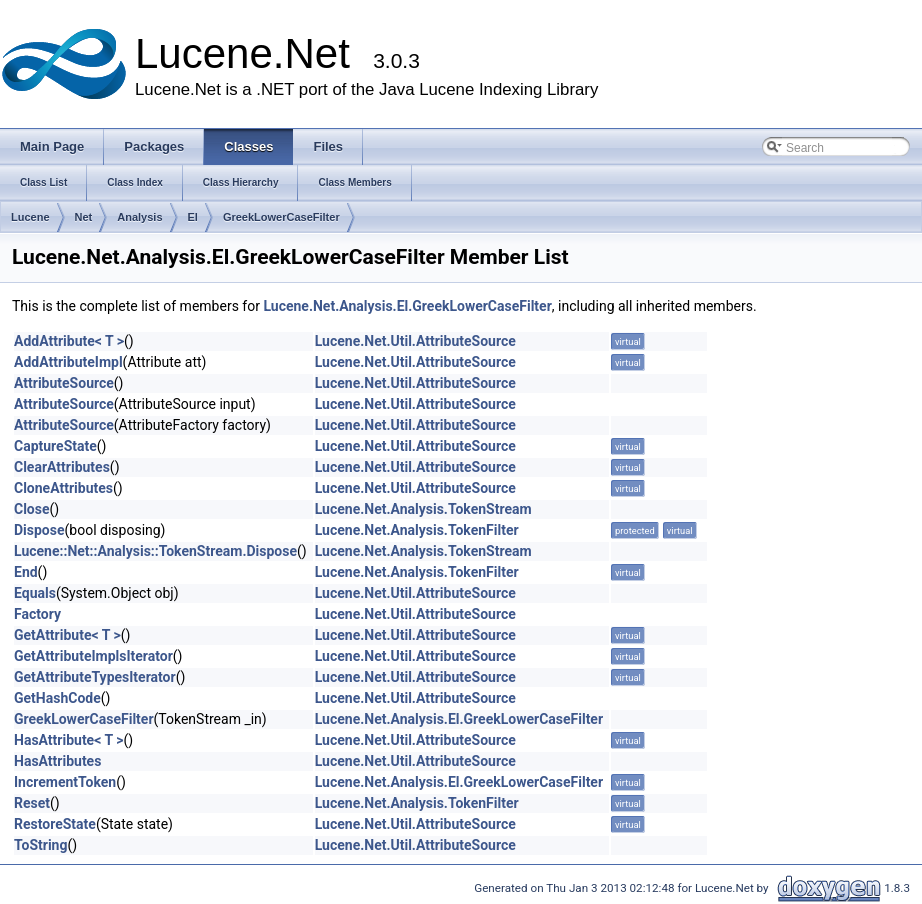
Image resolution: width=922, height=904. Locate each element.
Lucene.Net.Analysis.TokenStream (423, 509)
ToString (40, 845)
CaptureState (55, 446)
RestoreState (55, 824)
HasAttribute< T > (68, 740)
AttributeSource (64, 383)
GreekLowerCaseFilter (281, 217)
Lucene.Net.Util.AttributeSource (415, 341)
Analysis (139, 217)
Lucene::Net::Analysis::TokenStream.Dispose (155, 551)
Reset (32, 803)
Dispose (39, 530)
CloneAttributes (63, 488)
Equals (35, 593)
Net (84, 217)
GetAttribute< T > (67, 635)
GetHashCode (57, 698)
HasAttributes (57, 761)
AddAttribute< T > (69, 341)
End (26, 572)
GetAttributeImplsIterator (93, 656)
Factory (37, 614)
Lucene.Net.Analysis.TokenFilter (417, 530)
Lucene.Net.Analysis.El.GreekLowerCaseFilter (407, 306)
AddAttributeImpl (68, 362)
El (193, 217)
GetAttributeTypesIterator (95, 677)
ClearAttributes (62, 467)
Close (32, 509)
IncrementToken (65, 782)
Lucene (30, 217)
